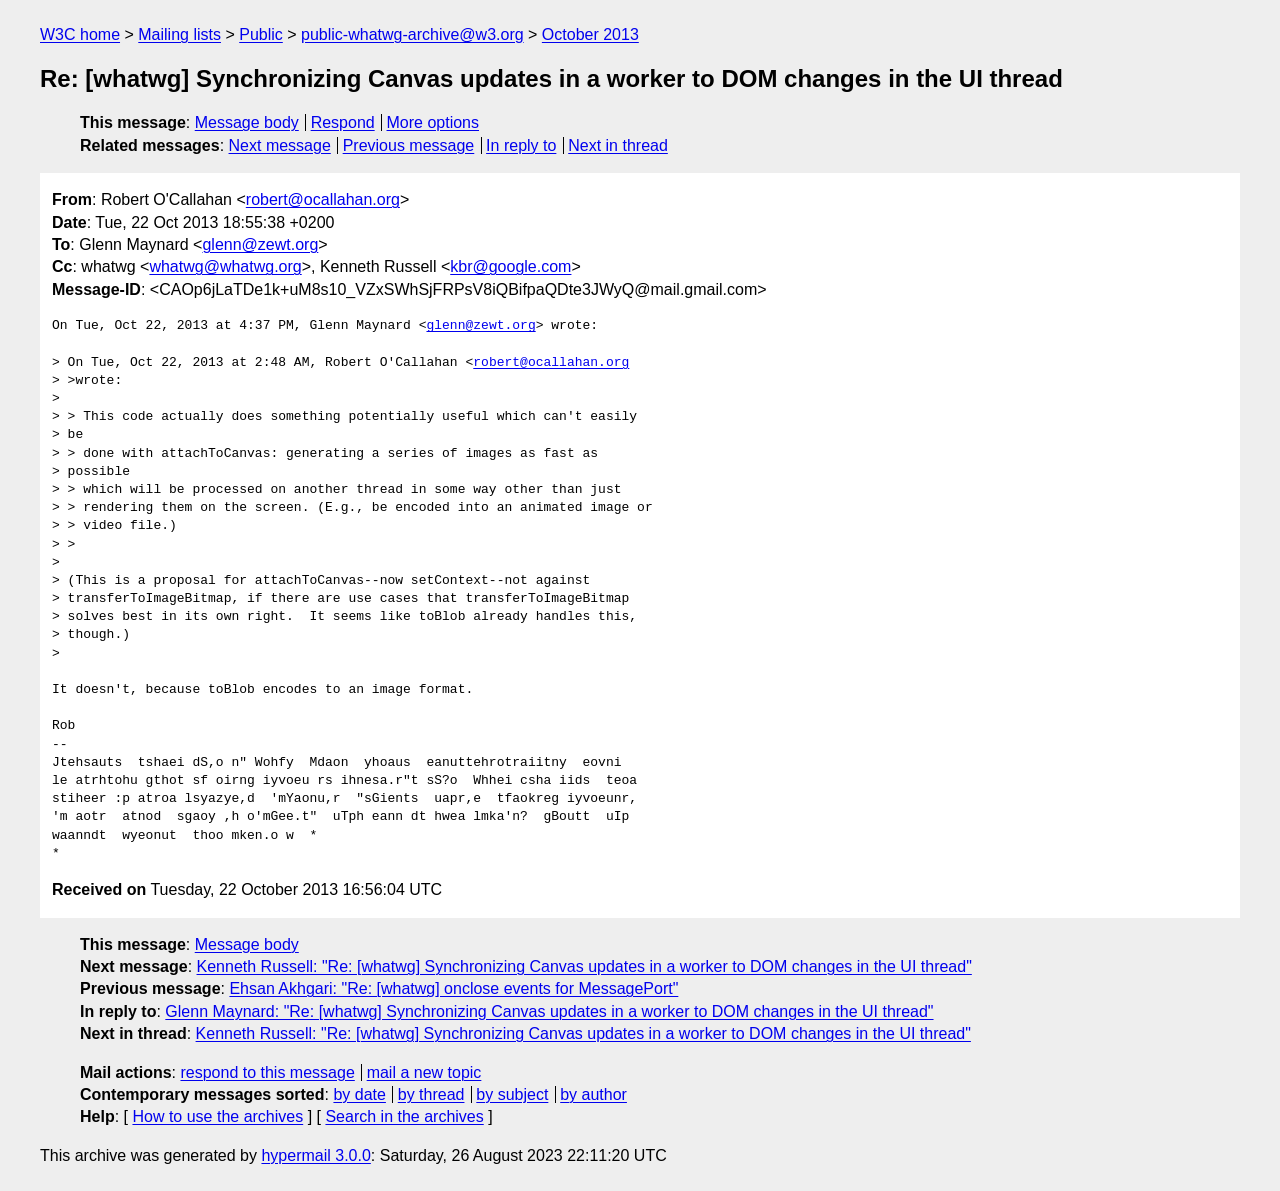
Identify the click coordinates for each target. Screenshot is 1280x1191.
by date (359, 1094)
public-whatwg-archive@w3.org (412, 34)
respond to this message (267, 1072)
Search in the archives (404, 1116)
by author (593, 1094)
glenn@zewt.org (260, 244)
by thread (431, 1094)
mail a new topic (424, 1072)
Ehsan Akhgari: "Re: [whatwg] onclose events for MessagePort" (453, 988)
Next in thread (618, 145)
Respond (343, 122)
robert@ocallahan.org (323, 199)
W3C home (80, 34)
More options (433, 122)
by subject (512, 1094)
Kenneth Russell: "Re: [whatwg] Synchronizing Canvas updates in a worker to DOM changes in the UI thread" (584, 966)
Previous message (409, 145)
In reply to (521, 145)
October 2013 (590, 34)
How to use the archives (217, 1116)
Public (261, 34)
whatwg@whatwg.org (225, 266)
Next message (280, 145)
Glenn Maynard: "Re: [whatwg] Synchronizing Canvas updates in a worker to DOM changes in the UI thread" (549, 1011)
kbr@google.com (510, 266)
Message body (247, 122)
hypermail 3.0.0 (315, 1155)
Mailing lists (179, 34)
